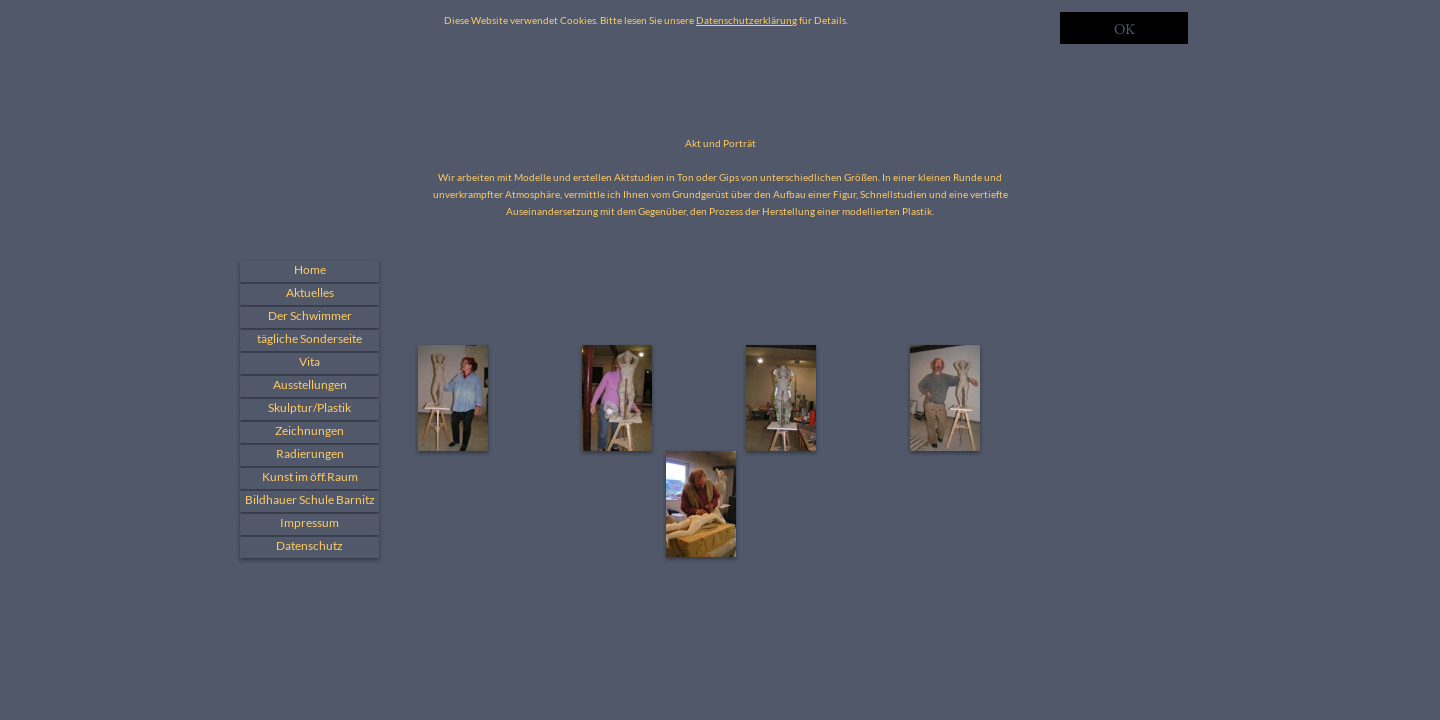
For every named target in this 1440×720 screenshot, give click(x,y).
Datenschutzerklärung (746, 20)
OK (1124, 28)
